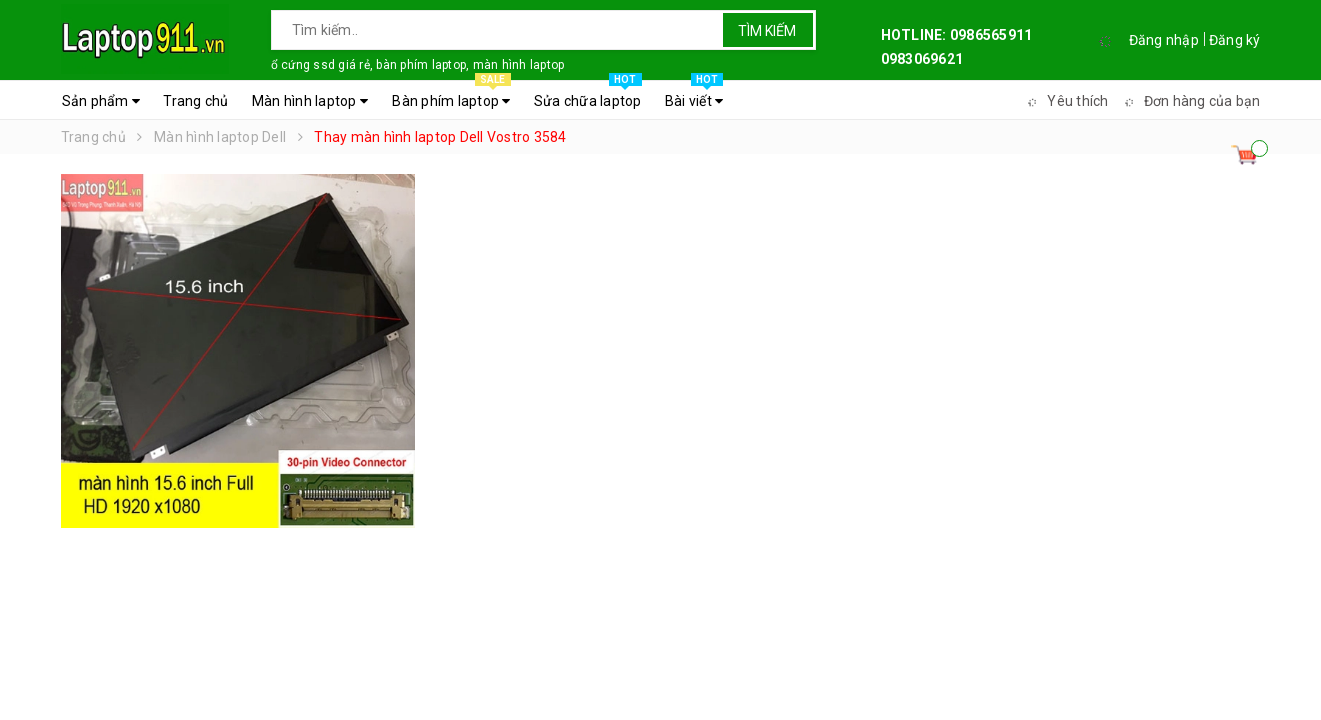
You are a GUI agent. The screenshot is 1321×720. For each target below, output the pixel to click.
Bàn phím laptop (451, 96)
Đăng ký (1235, 40)
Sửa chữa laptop (588, 96)
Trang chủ (195, 101)
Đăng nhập (1164, 40)
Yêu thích (1065, 101)
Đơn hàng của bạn (1190, 101)
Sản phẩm (101, 101)
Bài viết (694, 96)
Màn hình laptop (310, 101)
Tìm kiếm (767, 31)
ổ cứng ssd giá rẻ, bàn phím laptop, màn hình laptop (418, 65)
